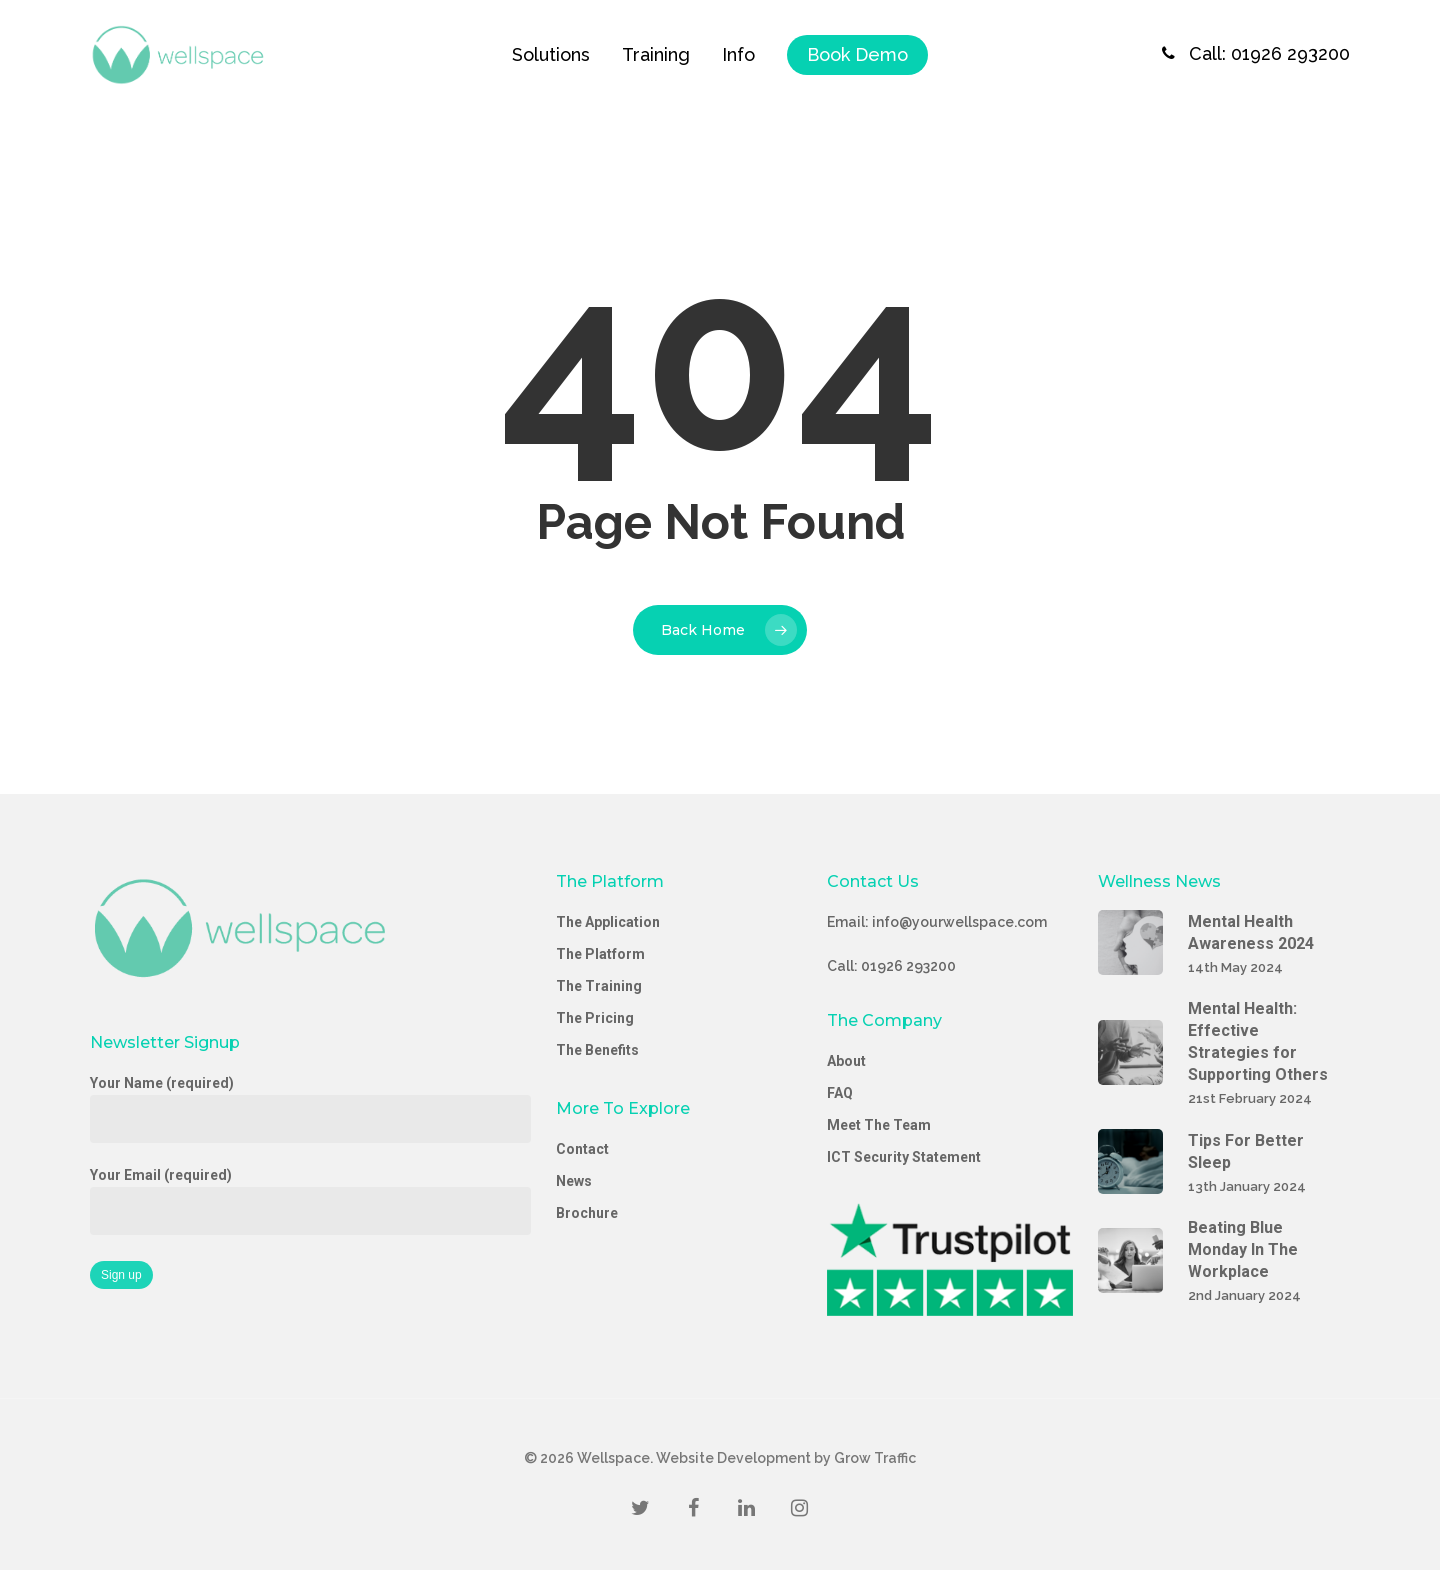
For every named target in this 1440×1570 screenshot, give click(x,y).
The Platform (600, 954)
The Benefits (597, 1050)
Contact (582, 1149)
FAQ (840, 1093)
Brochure (587, 1213)
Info (738, 54)
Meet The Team (879, 1125)
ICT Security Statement (904, 1157)
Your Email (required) (310, 1201)
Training (656, 54)
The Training (599, 986)
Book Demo (857, 54)
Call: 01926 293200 (1251, 54)
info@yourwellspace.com (959, 922)
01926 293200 (908, 966)
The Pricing (595, 1018)
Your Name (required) (310, 1109)
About (846, 1061)
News (574, 1181)
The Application (608, 922)
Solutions (551, 54)
